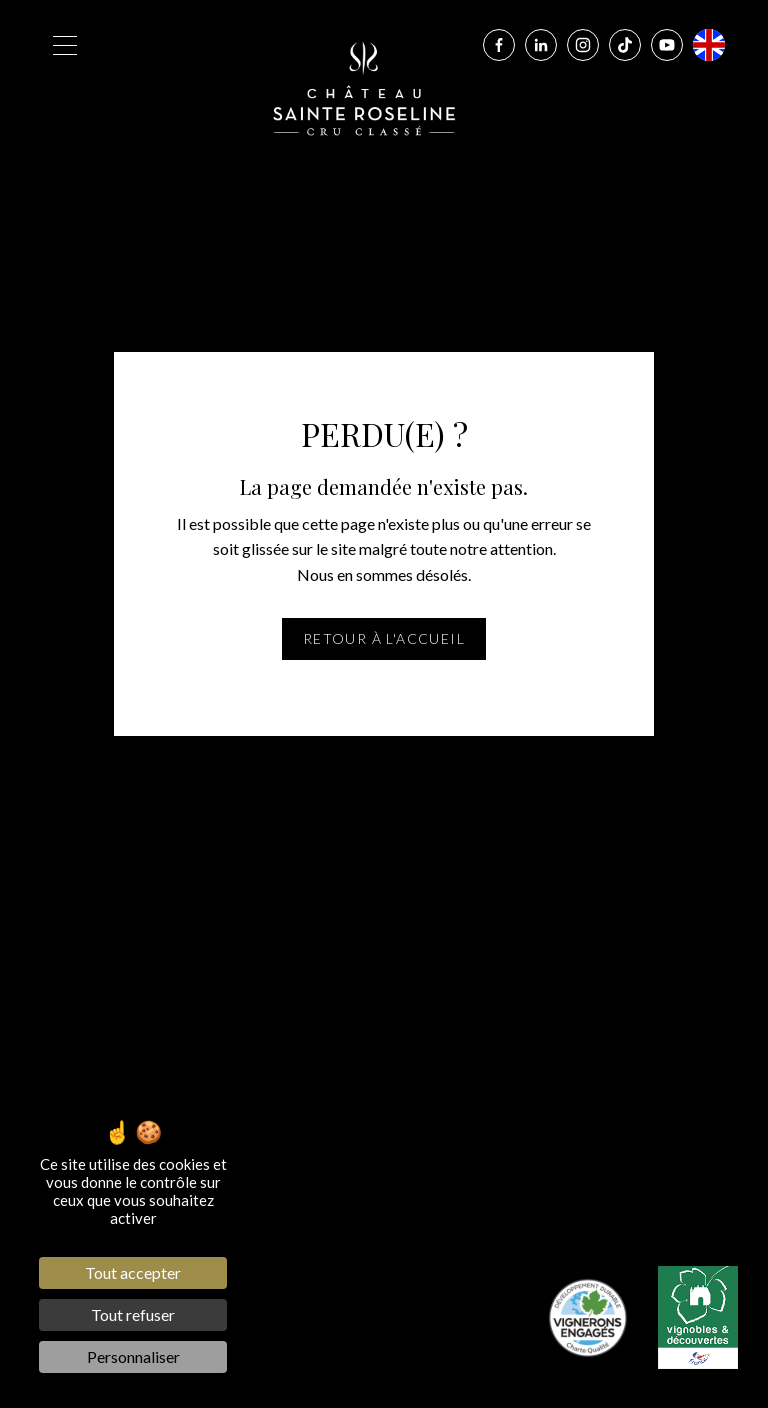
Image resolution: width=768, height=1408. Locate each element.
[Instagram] (583, 45)
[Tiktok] (625, 45)
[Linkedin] (541, 45)
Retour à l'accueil (384, 638)
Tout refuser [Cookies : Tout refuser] (133, 1314)
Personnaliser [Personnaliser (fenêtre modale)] (133, 1356)
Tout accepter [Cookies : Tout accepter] (133, 1272)
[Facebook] (499, 45)
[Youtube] (667, 45)
